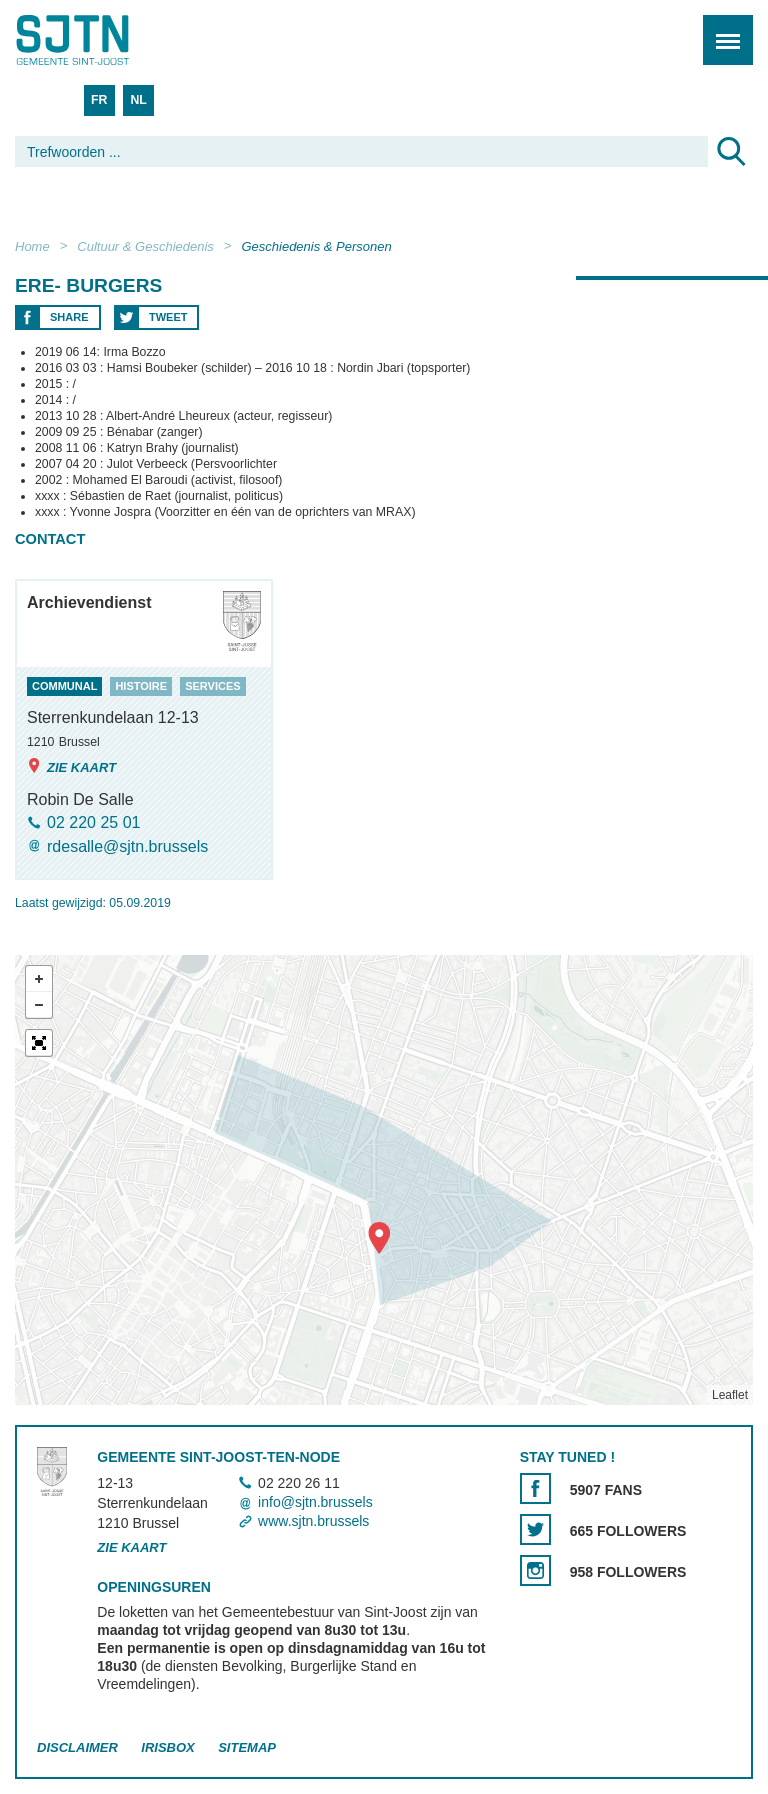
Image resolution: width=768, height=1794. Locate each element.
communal (64, 686)
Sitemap (247, 1747)
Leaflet (730, 1395)
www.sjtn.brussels (313, 1521)
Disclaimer (77, 1747)
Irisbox (167, 1747)
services (212, 686)
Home (32, 246)
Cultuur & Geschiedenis (145, 246)
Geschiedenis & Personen (316, 246)
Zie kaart (71, 766)
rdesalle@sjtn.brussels (127, 846)
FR (99, 100)
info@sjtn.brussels (315, 1502)
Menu (721, 29)
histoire (141, 686)
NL (138, 100)
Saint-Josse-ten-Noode (101, 40)
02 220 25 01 (93, 822)
